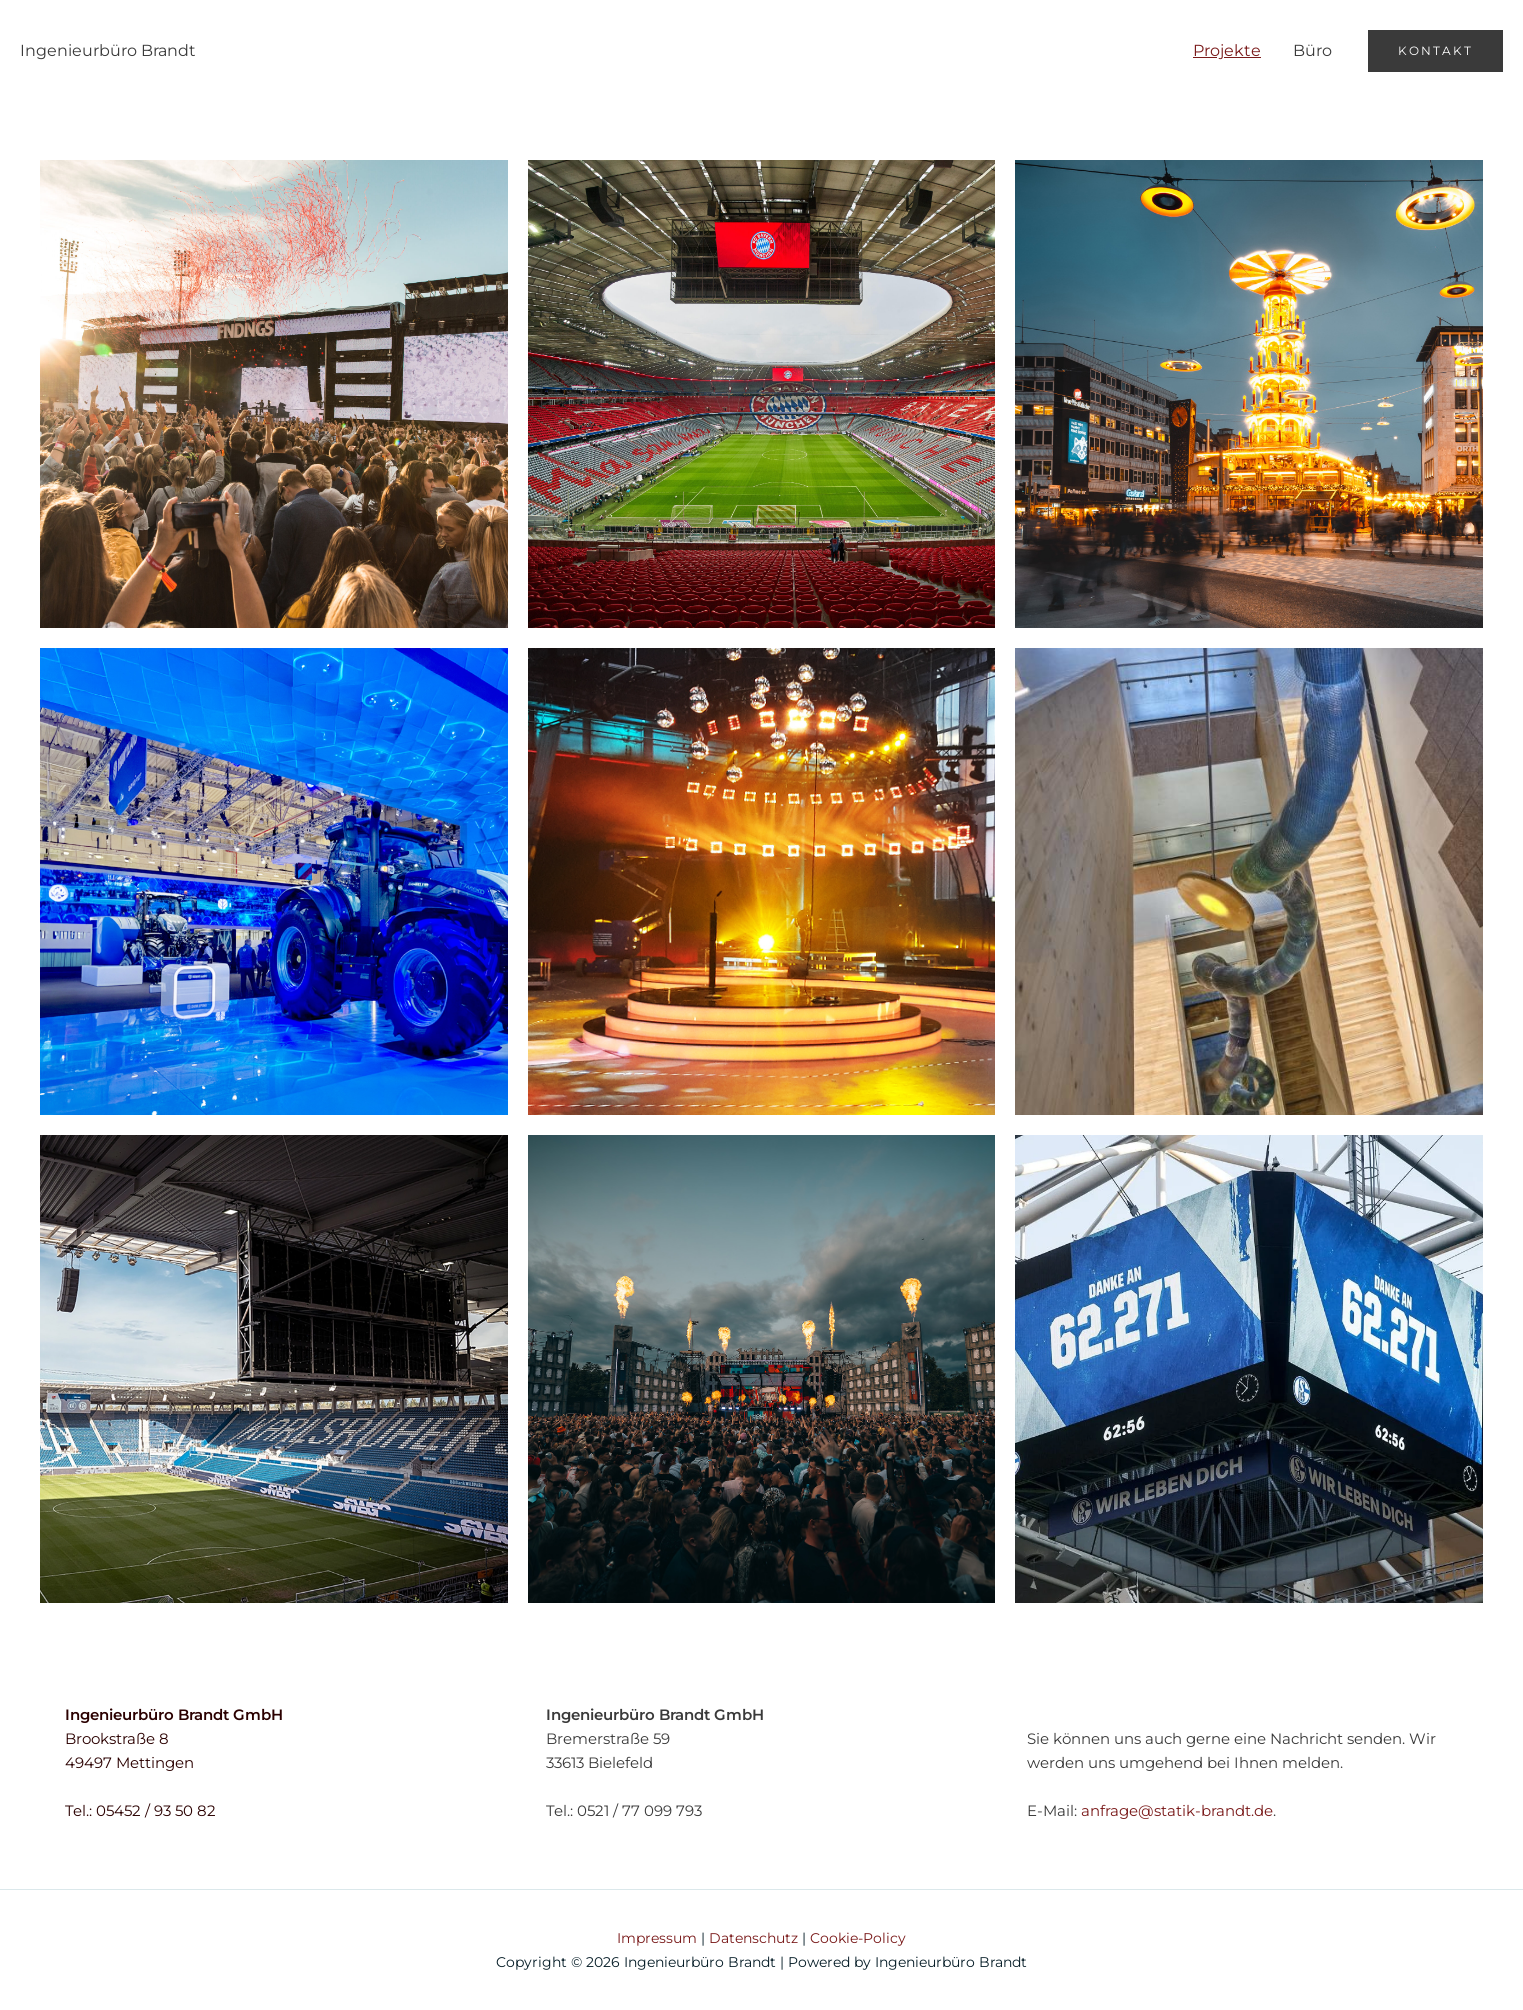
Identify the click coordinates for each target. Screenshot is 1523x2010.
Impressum (657, 1938)
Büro (1312, 50)
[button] (1435, 51)
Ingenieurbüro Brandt (108, 50)
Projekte (1227, 50)
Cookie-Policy (858, 1938)
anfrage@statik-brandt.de (1177, 1810)
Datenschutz (753, 1938)
